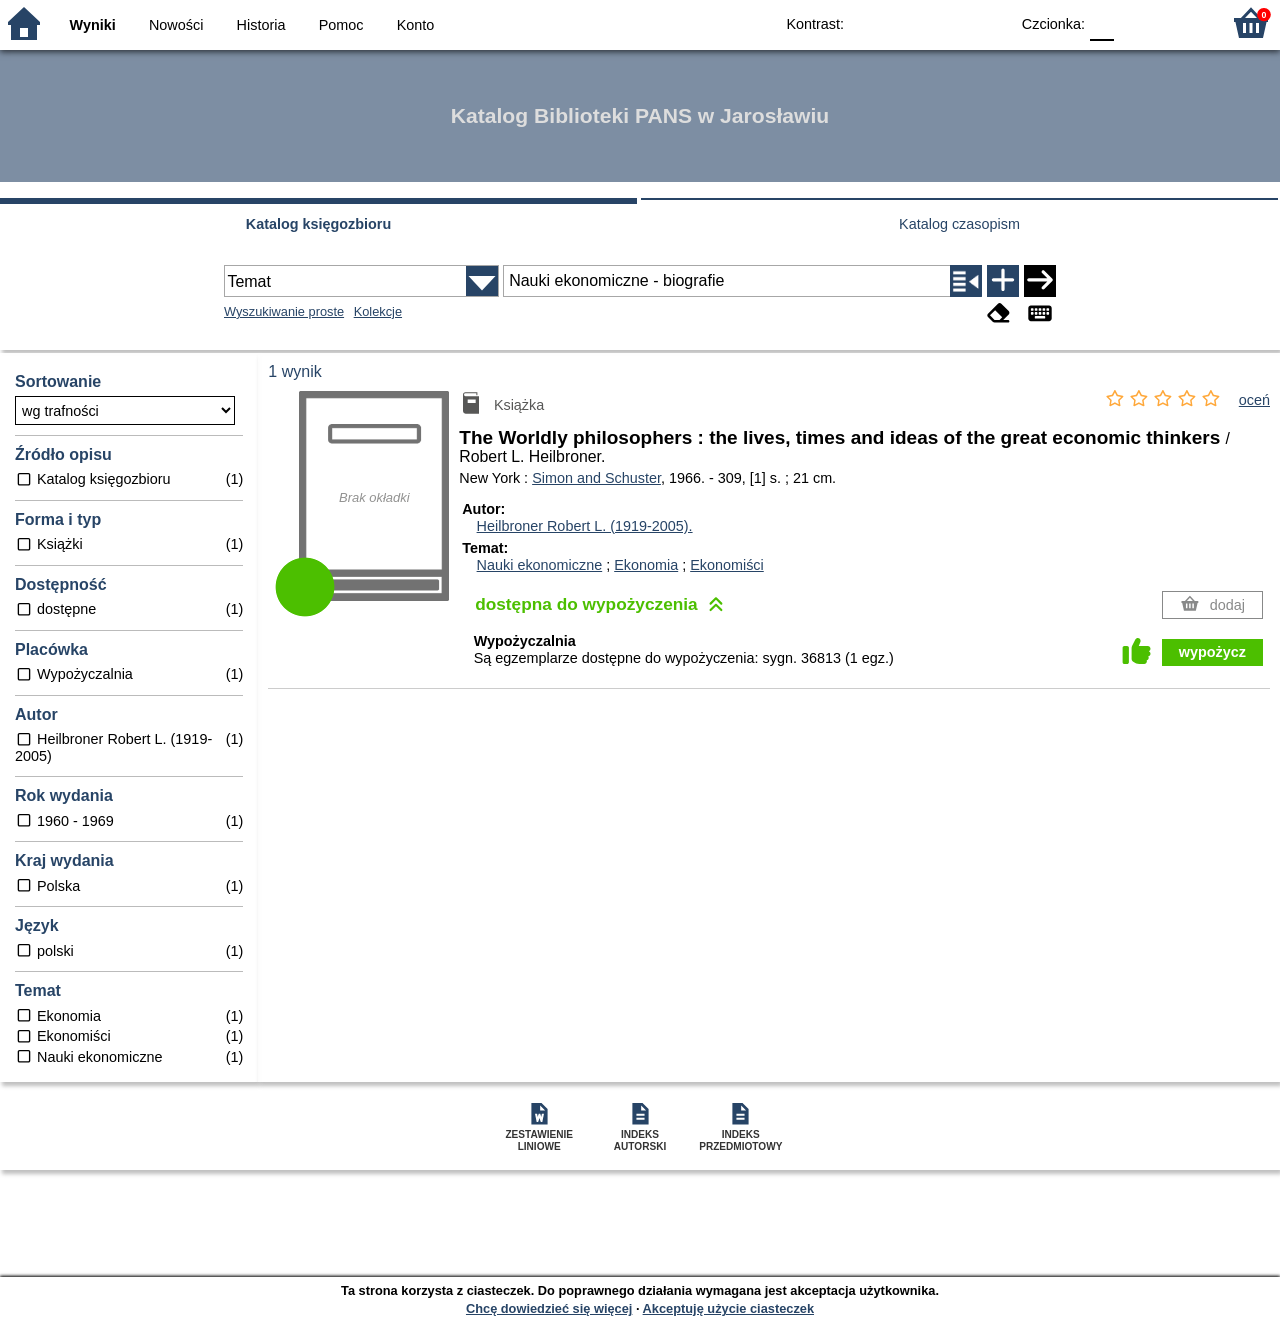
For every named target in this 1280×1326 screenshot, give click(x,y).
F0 (1101, 22)
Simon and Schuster (596, 478)
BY (987, 22)
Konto (416, 25)
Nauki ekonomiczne (540, 565)
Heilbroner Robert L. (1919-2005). (585, 526)
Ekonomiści (727, 565)
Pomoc (341, 25)
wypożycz (1212, 652)
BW (907, 22)
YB (947, 22)
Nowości (176, 25)
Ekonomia (646, 565)
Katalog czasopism (959, 224)
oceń (1254, 400)
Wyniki (93, 25)
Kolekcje (378, 311)
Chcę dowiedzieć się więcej (549, 1308)
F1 (1136, 22)
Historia (261, 25)
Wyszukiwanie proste (284, 311)
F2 (1182, 22)
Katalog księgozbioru (319, 224)
